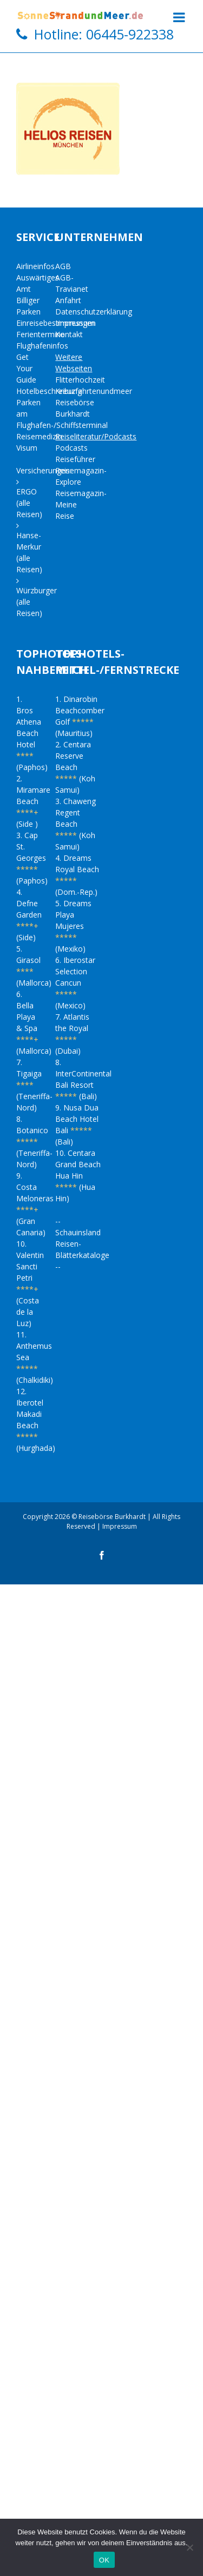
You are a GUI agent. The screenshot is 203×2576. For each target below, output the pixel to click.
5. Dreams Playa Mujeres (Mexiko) (73, 926)
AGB (63, 266)
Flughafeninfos (42, 345)
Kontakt (69, 334)
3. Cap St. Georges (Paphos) (32, 858)
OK (104, 2560)
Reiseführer (75, 459)
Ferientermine (40, 334)
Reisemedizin (39, 436)
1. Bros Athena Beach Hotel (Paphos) (32, 733)
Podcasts (71, 448)
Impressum (75, 323)
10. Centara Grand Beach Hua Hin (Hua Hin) (78, 1175)
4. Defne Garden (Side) (29, 914)
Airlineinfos (35, 266)
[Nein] (189, 2547)
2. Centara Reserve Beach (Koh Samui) (75, 767)
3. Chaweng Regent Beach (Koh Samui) (75, 824)
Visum (26, 448)
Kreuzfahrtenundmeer (93, 391)
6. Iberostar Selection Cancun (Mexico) (75, 983)
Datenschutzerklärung (93, 311)
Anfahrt (68, 300)
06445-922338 (130, 34)
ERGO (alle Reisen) (29, 502)
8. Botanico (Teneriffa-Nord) (34, 1141)
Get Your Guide (26, 368)
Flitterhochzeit (80, 379)
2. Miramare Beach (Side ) (33, 801)
